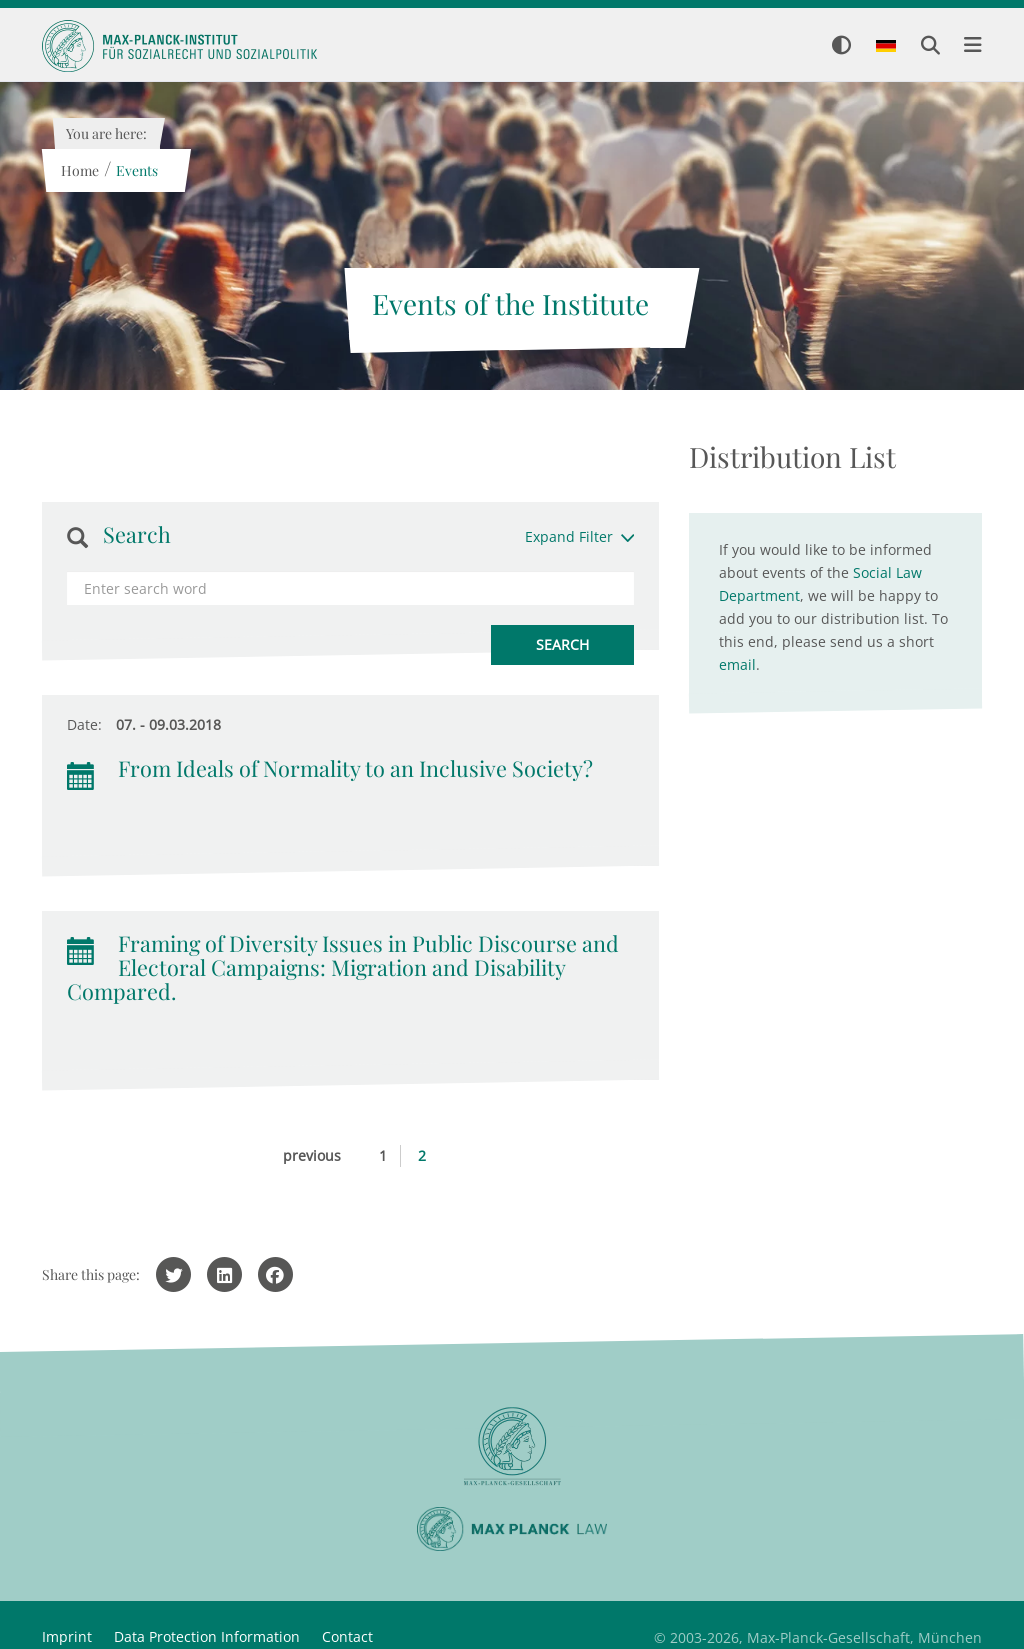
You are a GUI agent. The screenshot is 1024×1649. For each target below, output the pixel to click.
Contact (347, 1636)
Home (79, 170)
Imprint (67, 1636)
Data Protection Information (207, 1636)
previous (312, 1155)
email (737, 664)
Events (136, 170)
